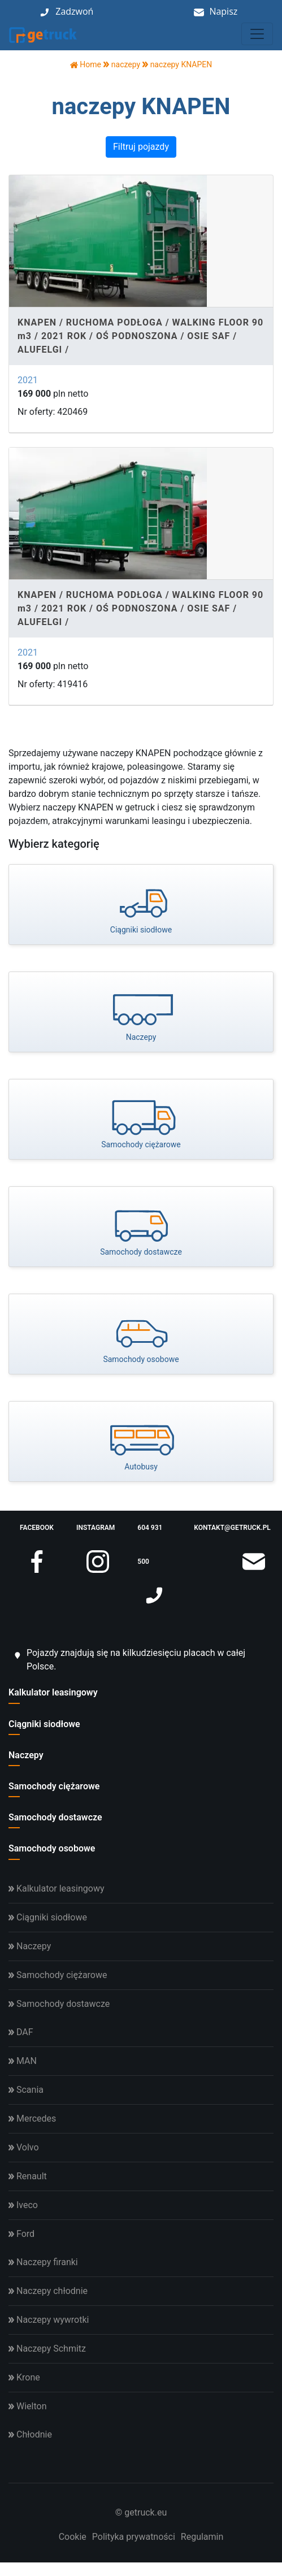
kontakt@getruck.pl (232, 1534)
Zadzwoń (74, 11)
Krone (24, 2377)
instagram (95, 1534)
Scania (26, 2089)
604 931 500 (151, 1551)
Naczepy (26, 1755)
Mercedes (32, 2118)
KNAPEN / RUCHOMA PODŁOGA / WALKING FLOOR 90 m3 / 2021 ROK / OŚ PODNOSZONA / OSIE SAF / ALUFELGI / (140, 336)
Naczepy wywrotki (48, 2319)
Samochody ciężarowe (53, 1786)
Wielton (27, 2406)
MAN (22, 2060)
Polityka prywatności (133, 2536)
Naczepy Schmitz (47, 2348)
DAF (20, 2032)
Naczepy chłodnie (48, 2291)
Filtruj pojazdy (141, 146)
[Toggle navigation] (257, 34)
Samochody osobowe (51, 1848)
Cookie (72, 2536)
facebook (37, 1534)
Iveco (23, 2205)
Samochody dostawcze (55, 1817)
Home (85, 64)
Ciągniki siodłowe (44, 1724)
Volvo (23, 2147)
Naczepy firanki (43, 2262)
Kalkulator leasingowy (53, 1692)
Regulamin (202, 2536)
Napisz (223, 11)
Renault (27, 2176)
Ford (21, 2233)
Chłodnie (30, 2434)
